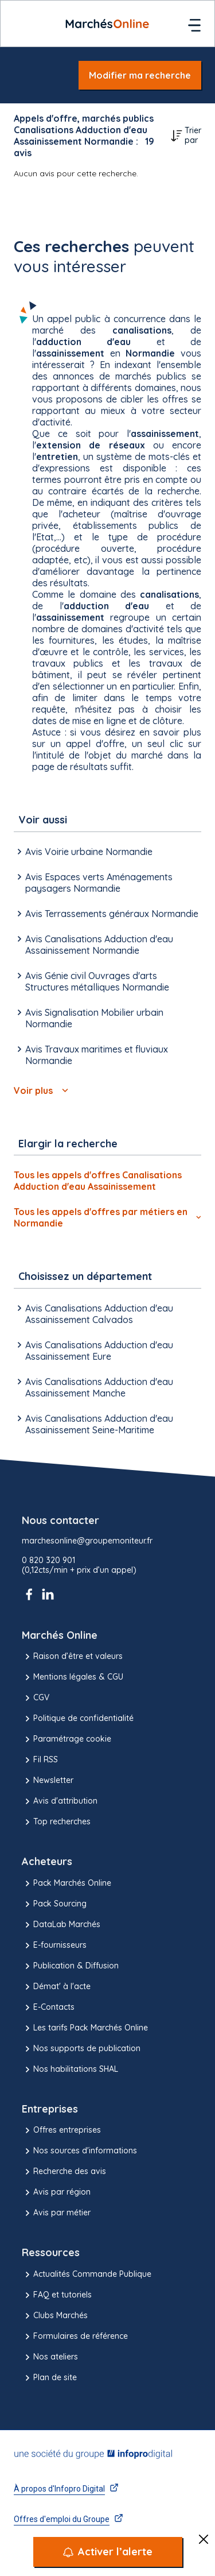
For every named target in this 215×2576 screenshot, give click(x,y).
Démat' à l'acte (56, 1987)
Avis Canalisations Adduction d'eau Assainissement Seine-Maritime (93, 1424)
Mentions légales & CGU (72, 1677)
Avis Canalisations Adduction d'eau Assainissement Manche (93, 1387)
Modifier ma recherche (140, 75)
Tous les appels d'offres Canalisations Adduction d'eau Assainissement (98, 1180)
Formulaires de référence (75, 2336)
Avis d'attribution (59, 1801)
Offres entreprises (61, 2130)
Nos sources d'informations (79, 2151)
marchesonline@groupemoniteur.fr (87, 1541)
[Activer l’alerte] (107, 2552)
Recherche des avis (64, 2171)
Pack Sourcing (54, 1904)
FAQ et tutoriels (57, 2295)
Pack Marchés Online (66, 1883)
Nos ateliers (50, 2357)
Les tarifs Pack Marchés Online (85, 2028)
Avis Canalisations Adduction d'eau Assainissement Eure (93, 1350)
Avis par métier (56, 2213)
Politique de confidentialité (78, 1718)
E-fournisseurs (54, 1945)
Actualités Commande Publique (86, 2274)
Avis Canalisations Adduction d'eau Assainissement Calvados (93, 1313)
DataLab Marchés (61, 1925)
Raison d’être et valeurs (72, 1656)
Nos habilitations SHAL (70, 2069)
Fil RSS (40, 1760)
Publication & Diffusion (70, 1966)
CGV (35, 1698)
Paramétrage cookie (66, 1739)
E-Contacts (48, 2007)
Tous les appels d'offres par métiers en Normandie (107, 1217)
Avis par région (56, 2192)
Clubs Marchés (55, 2316)
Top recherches (56, 1822)
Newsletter (47, 1780)
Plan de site (49, 2378)
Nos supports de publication (81, 2049)
